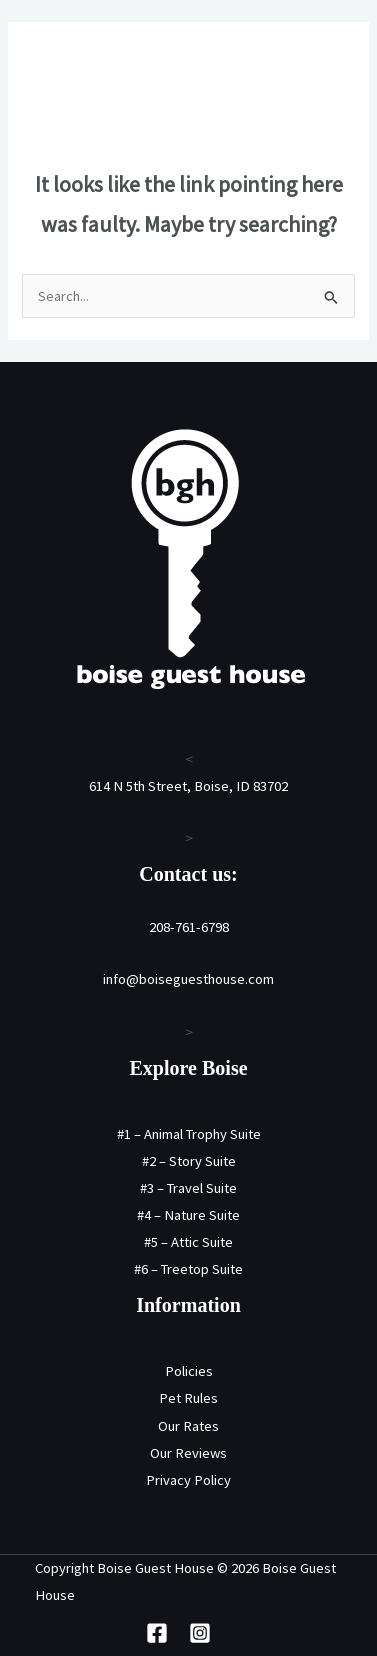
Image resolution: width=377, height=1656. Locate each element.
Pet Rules (188, 1398)
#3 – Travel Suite (188, 1188)
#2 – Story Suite (189, 1161)
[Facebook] (157, 1633)
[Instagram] (200, 1633)
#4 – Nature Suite (188, 1215)
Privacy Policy (188, 1480)
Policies (189, 1371)
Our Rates (188, 1426)
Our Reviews (188, 1453)
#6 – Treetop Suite (188, 1269)
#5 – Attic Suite (188, 1242)
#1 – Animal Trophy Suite (189, 1134)
